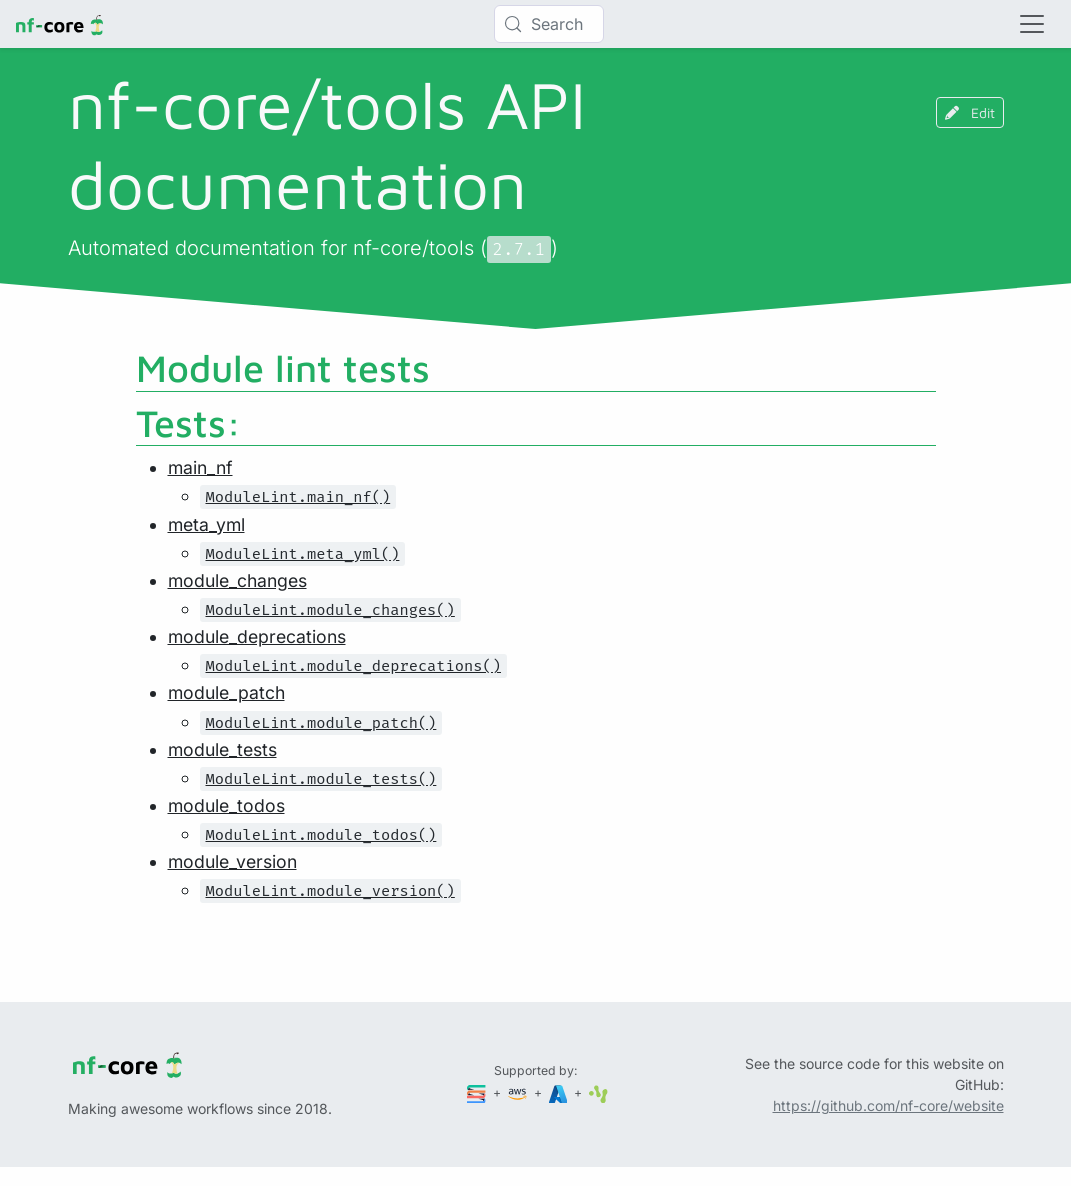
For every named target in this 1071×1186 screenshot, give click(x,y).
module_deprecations (257, 636)
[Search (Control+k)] (549, 24)
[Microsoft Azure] (560, 1092)
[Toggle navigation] (1032, 24)
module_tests (222, 749)
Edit (970, 112)
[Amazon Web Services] (519, 1092)
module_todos (226, 805)
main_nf (200, 467)
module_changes (237, 580)
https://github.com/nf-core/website (888, 1105)
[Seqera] (478, 1092)
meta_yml (206, 524)
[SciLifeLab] (598, 1092)
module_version (232, 861)
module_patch (226, 692)
